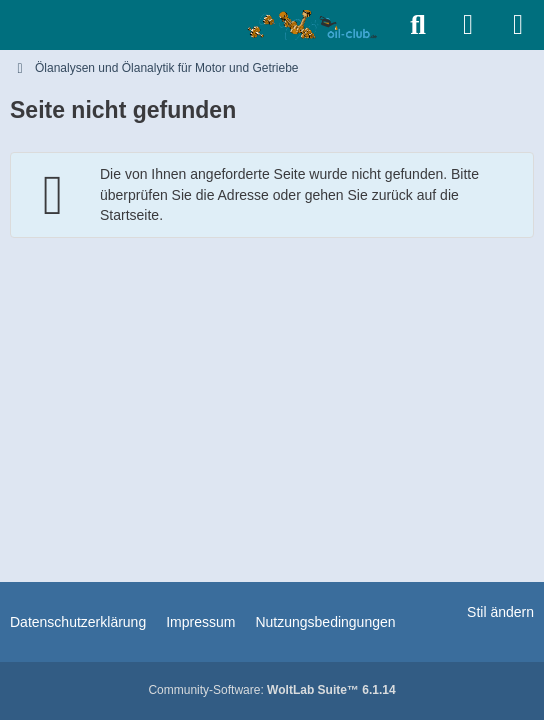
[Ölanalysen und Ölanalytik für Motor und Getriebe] (315, 25)
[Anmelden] (468, 25)
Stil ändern (500, 612)
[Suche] (418, 25)
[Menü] (518, 25)
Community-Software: (271, 690)
